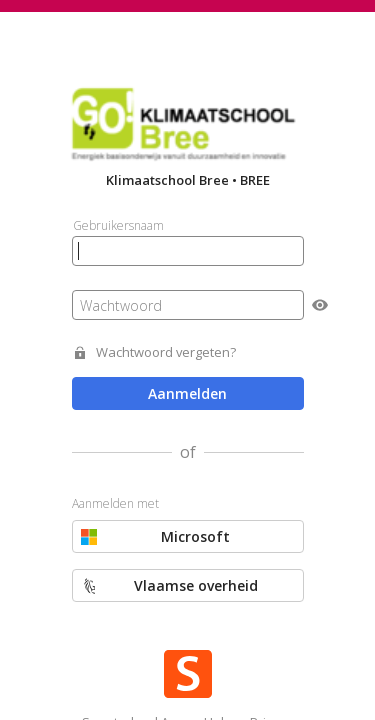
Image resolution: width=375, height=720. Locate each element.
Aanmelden (187, 393)
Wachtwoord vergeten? (166, 352)
